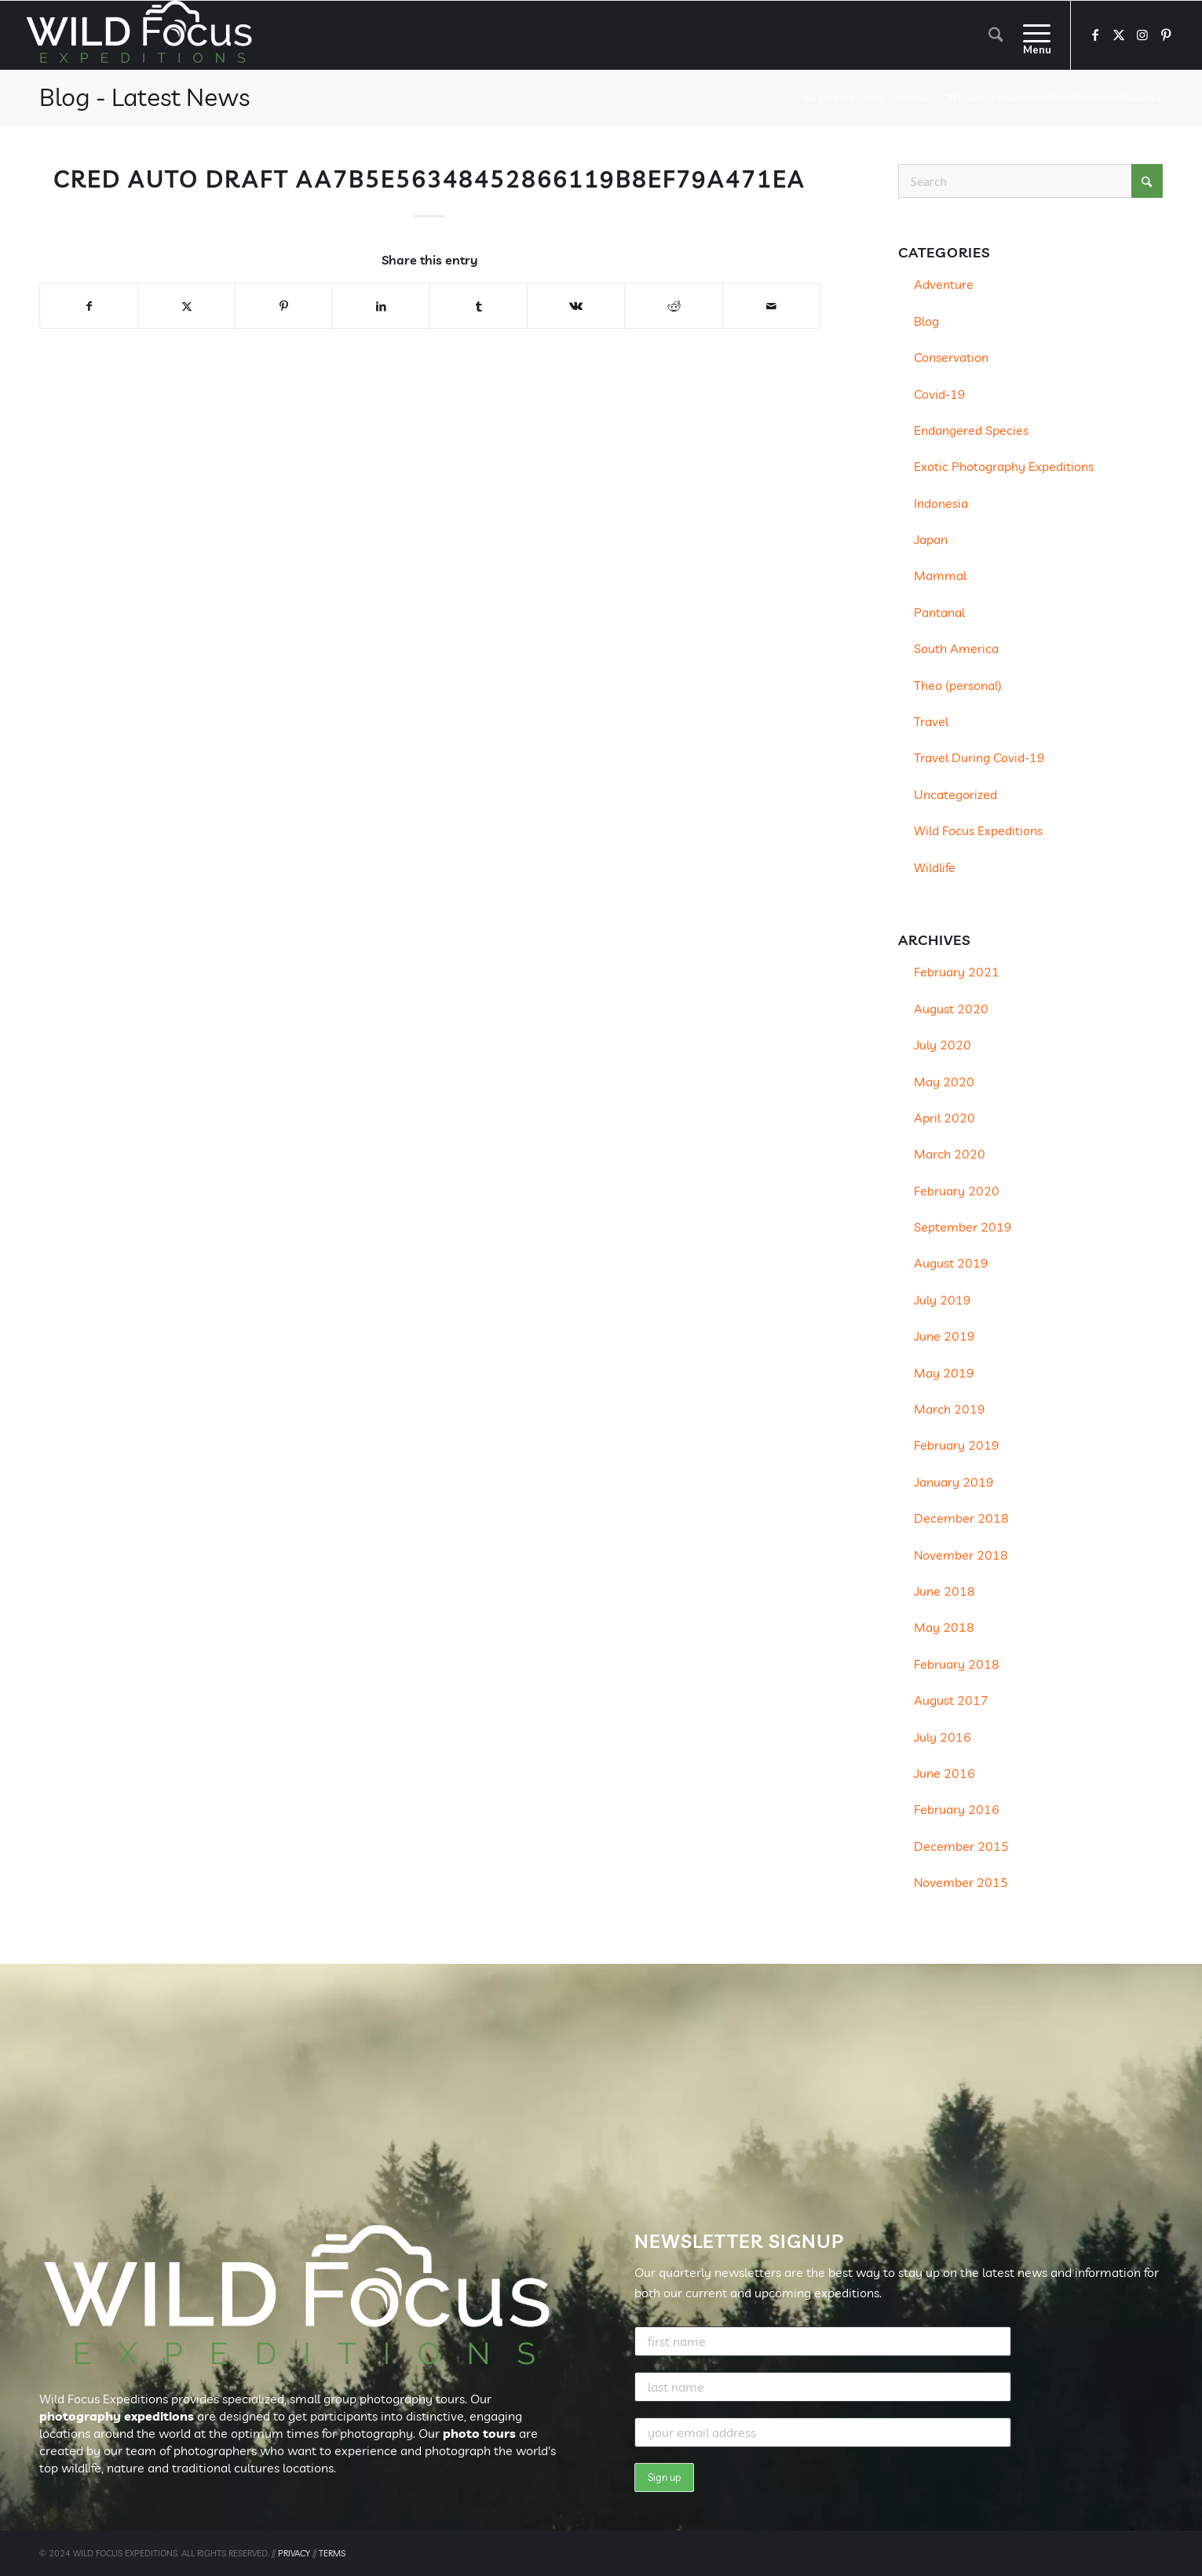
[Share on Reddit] (673, 306)
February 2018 (956, 1664)
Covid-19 (940, 394)
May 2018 (944, 1627)
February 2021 (956, 972)
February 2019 (956, 1445)
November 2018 (961, 1555)
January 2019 (954, 1482)
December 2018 (961, 1518)
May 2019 (944, 1373)
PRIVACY (294, 2553)
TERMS (332, 2553)
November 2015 (961, 1882)
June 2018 (944, 1591)
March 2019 (949, 1409)
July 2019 (942, 1300)
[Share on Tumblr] (478, 306)
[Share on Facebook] (88, 306)
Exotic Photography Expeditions (1004, 466)
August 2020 (951, 1008)
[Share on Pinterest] (284, 306)
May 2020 (944, 1081)
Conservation (951, 357)
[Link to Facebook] (1095, 34)
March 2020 (949, 1154)
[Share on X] (186, 306)
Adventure (944, 284)
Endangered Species (971, 430)
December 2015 (961, 1846)
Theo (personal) (958, 685)
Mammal (940, 575)
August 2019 (951, 1263)
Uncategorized (955, 794)
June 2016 (944, 1773)
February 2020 (956, 1191)
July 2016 (942, 1737)
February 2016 (956, 1809)
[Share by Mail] (771, 306)
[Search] (996, 35)
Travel (931, 721)
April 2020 (944, 1118)
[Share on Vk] (576, 306)
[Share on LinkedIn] (381, 306)
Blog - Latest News (144, 96)
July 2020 (942, 1045)
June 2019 (944, 1336)
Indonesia (941, 503)
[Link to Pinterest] (1166, 34)
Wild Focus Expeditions (978, 830)
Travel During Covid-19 (979, 757)
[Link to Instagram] (1142, 34)
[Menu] (1031, 35)
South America (956, 648)
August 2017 (951, 1700)
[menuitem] (996, 35)
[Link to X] (1119, 34)
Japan (931, 539)
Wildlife (934, 867)
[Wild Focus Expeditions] (142, 35)
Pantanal (939, 612)
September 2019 (963, 1227)
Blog (926, 321)
